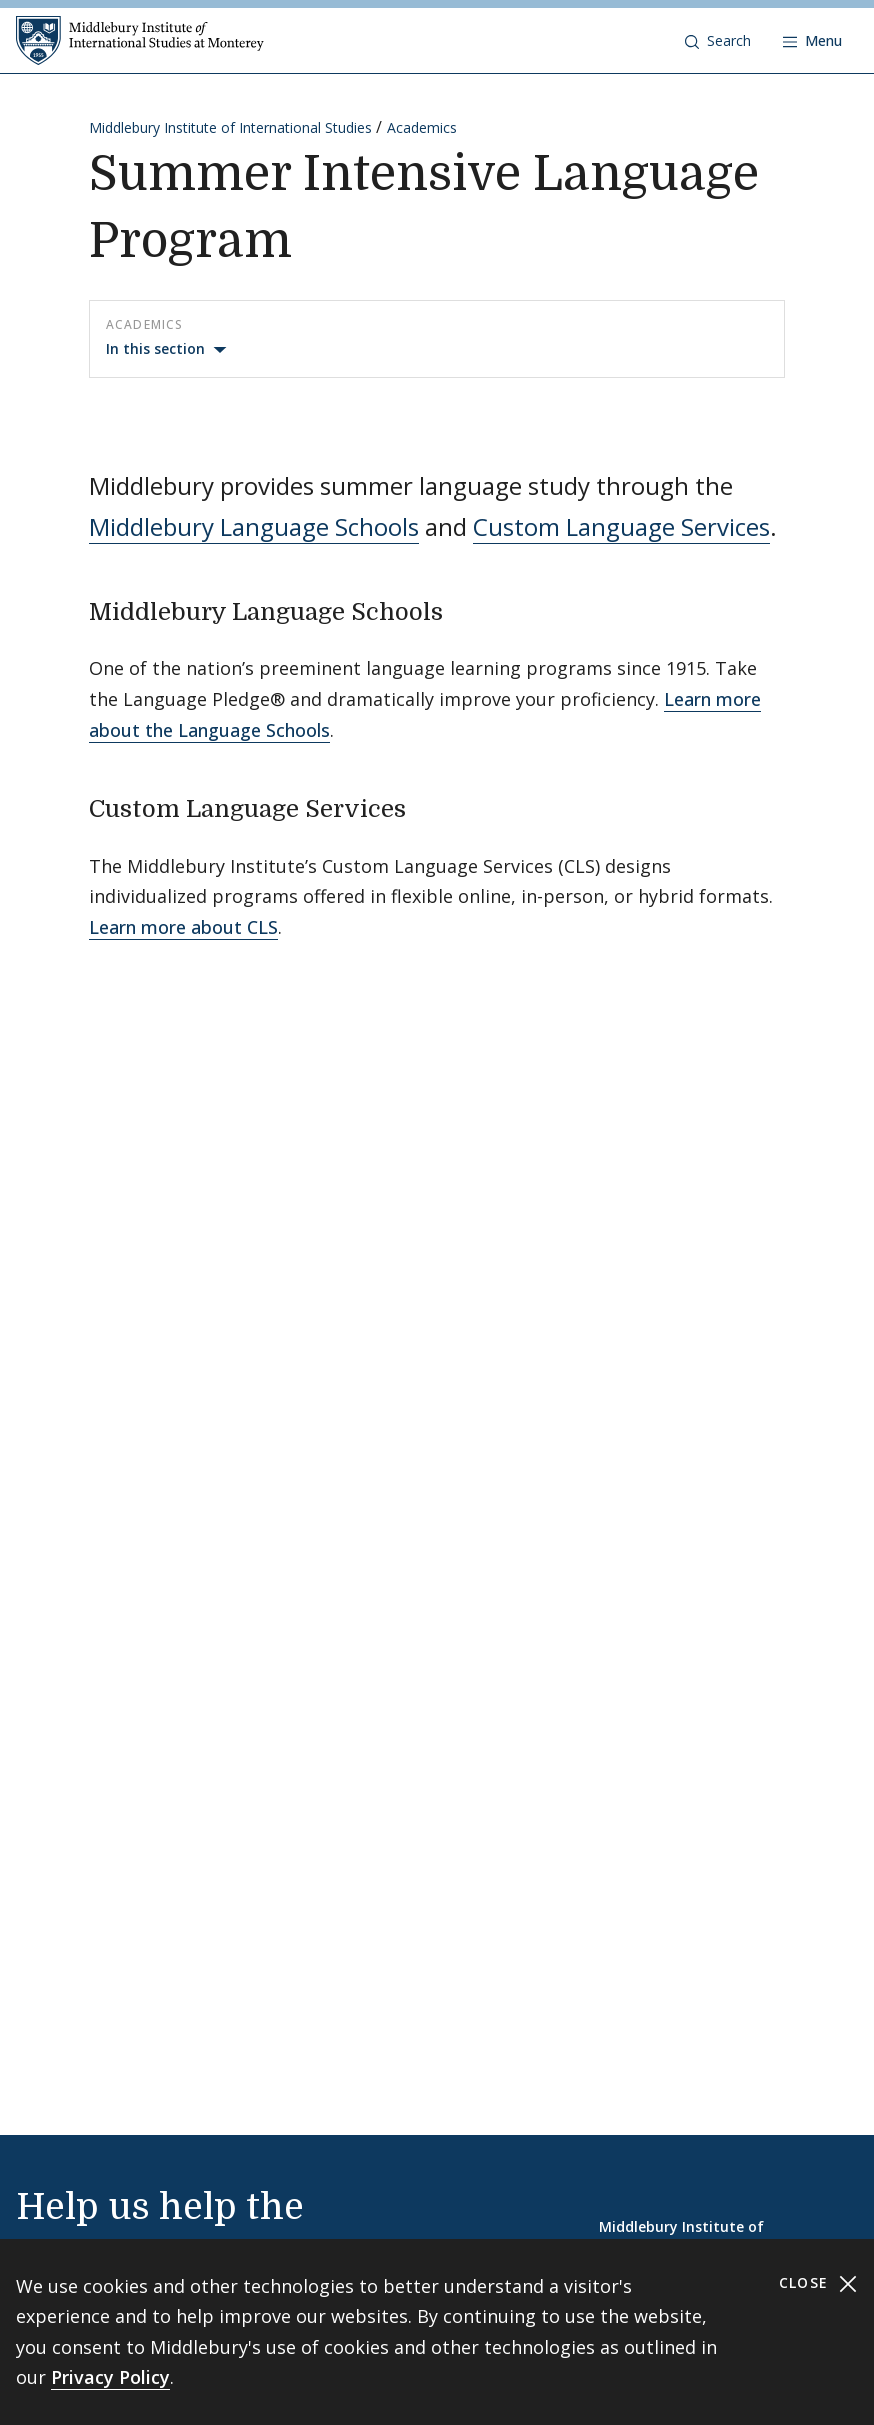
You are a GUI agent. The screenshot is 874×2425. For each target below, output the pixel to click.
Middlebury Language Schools (254, 526)
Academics (422, 127)
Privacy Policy (110, 2377)
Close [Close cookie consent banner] (818, 2283)
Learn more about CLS (183, 927)
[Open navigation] (812, 41)
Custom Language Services (621, 526)
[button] (718, 41)
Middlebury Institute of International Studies (230, 127)
